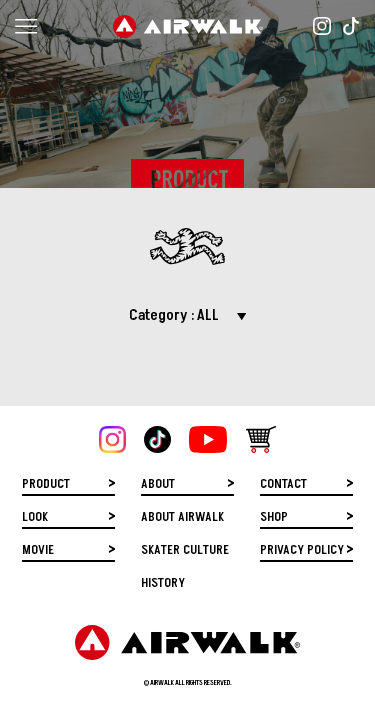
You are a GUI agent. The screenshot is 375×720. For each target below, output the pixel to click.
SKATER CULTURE (185, 547)
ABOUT (158, 481)
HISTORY (163, 580)
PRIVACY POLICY (302, 547)
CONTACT (283, 481)
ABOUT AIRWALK (182, 514)
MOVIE (38, 547)
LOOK (35, 514)
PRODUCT (46, 481)
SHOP (274, 514)
